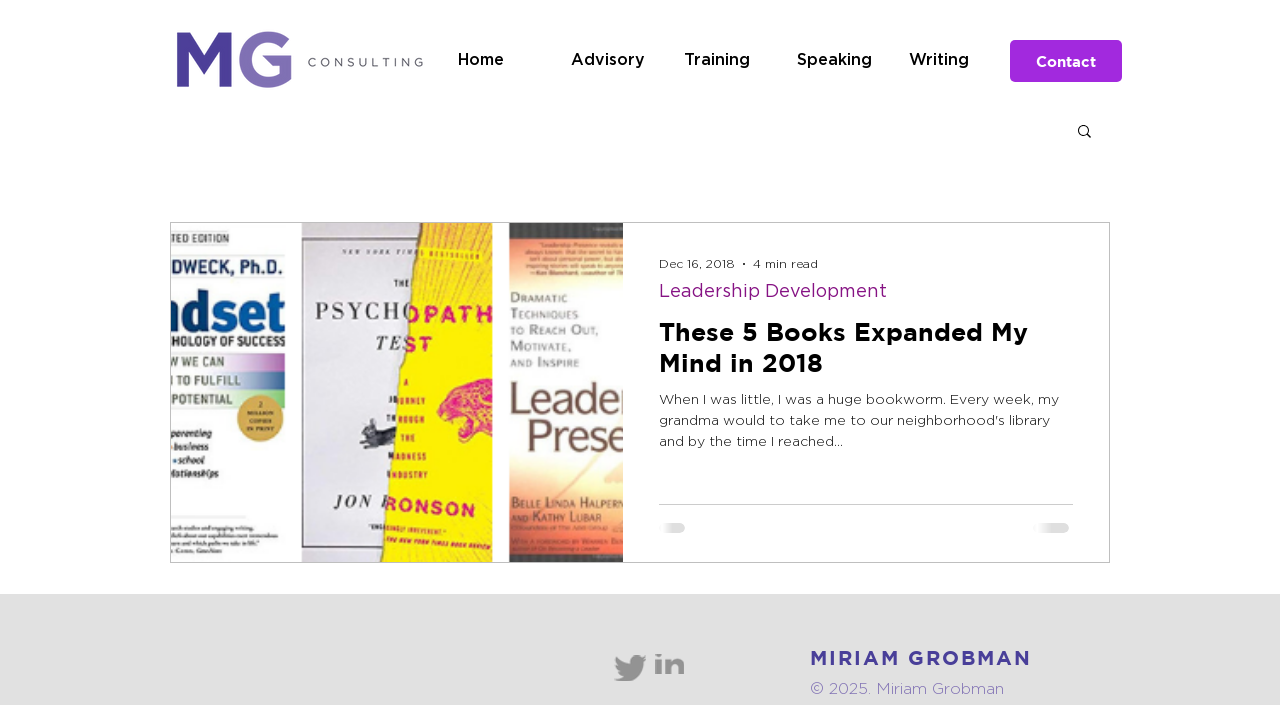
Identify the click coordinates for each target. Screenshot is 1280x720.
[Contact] (1066, 61)
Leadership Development (773, 292)
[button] (1084, 132)
